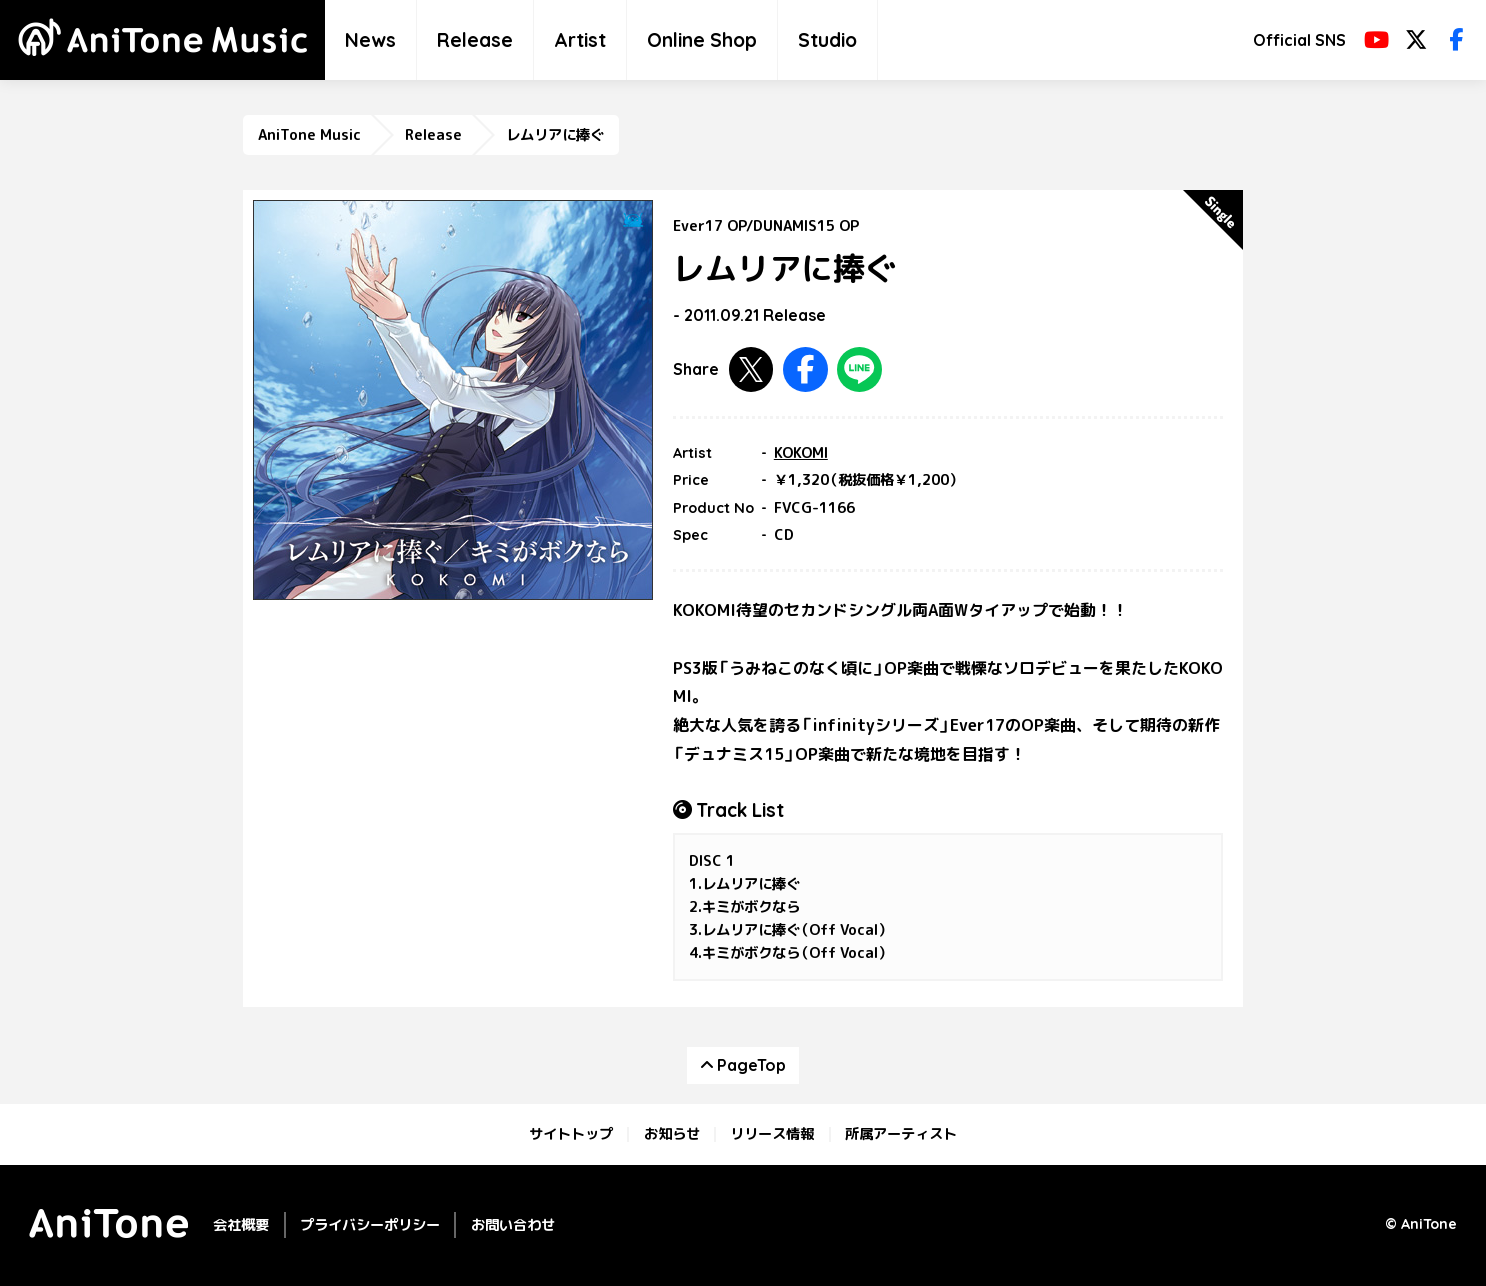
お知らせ (672, 1134)
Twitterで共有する (751, 369)
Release (475, 40)
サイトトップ (571, 1134)
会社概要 (241, 1224)
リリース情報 (772, 1134)
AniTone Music (309, 135)
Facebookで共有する (805, 369)
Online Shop (702, 40)
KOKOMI (801, 453)
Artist (580, 40)
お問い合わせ (513, 1224)
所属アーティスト (901, 1134)
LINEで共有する (859, 369)
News (370, 40)
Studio (827, 40)
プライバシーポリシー (370, 1224)
